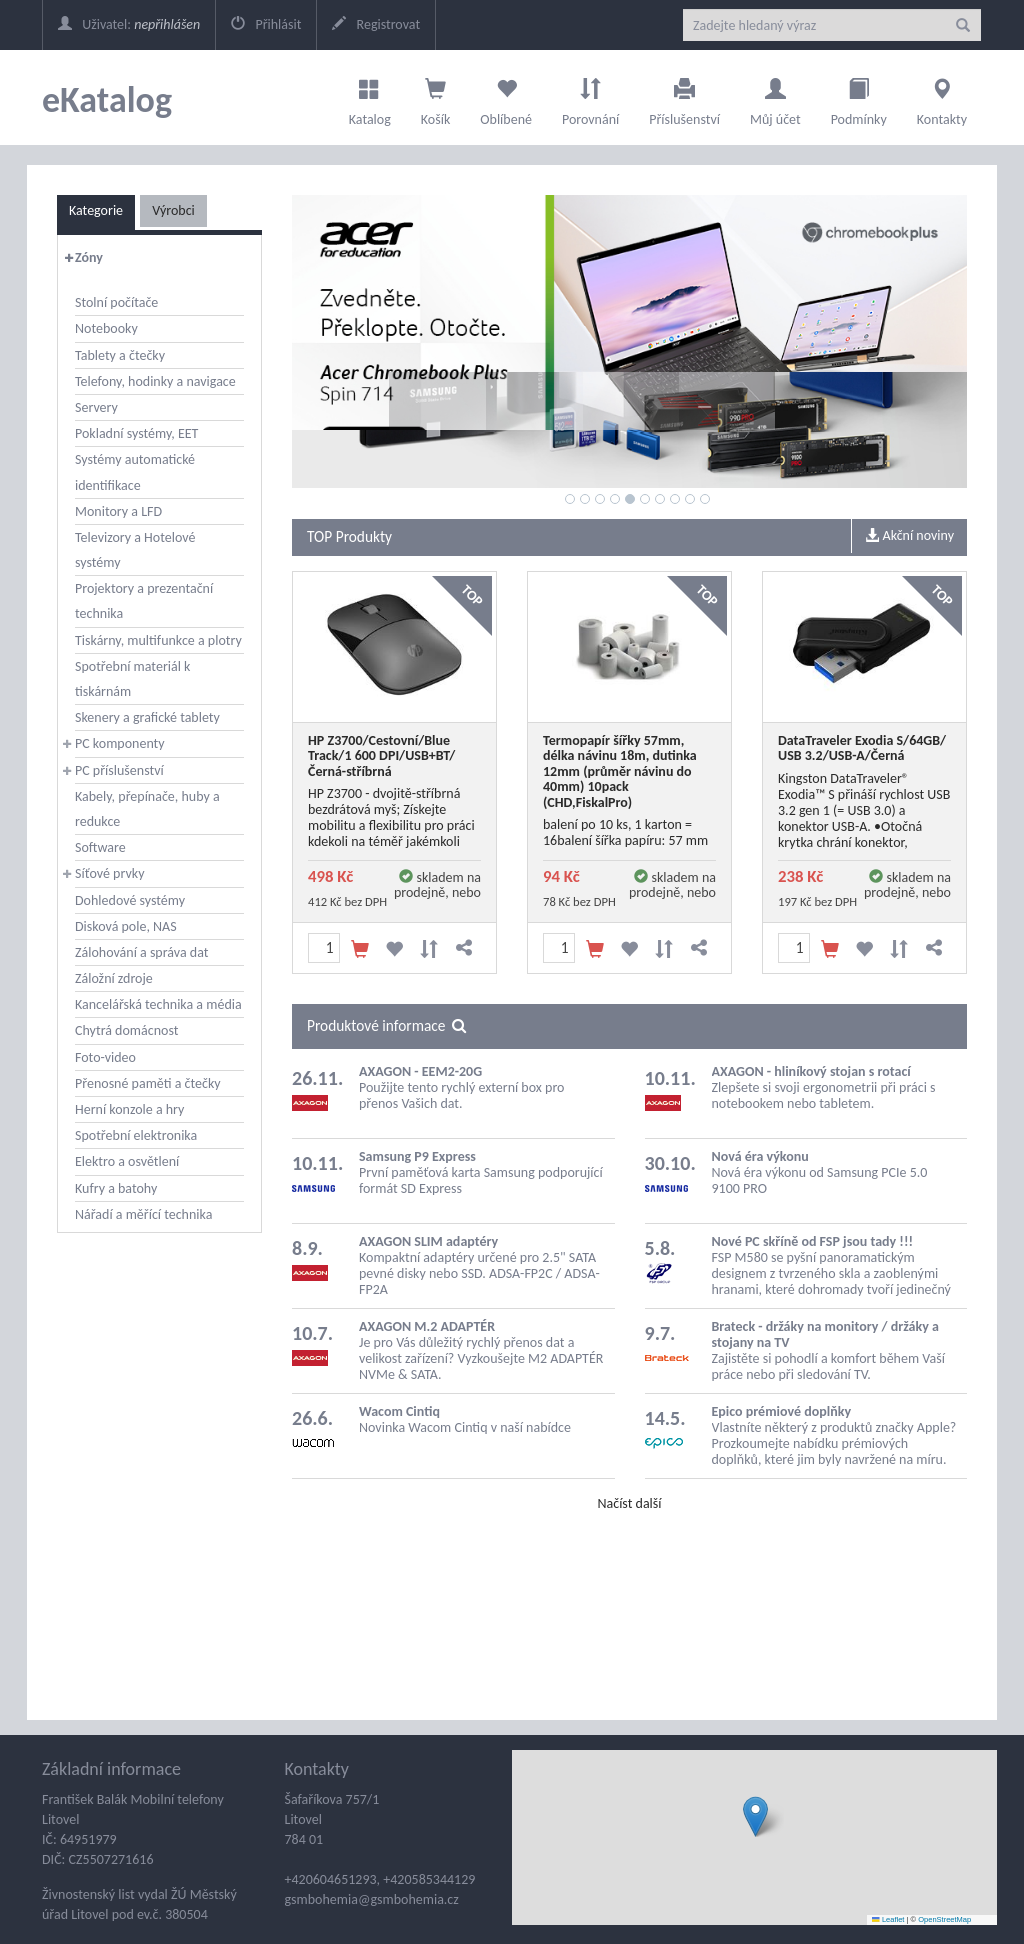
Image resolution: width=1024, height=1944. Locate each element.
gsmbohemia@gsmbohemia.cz (372, 1899)
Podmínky (859, 97)
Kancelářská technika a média (158, 1004)
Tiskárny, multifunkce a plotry (158, 640)
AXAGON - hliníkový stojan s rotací (811, 1071)
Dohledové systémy (130, 900)
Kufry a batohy (116, 1188)
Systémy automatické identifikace (135, 472)
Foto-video (105, 1057)
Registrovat (376, 24)
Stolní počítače (116, 302)
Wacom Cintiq (399, 1411)
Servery (96, 407)
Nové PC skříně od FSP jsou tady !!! (813, 1241)
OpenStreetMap (944, 1919)
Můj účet (775, 97)
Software (100, 847)
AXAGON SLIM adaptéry (428, 1241)
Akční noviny (909, 535)
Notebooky (106, 328)
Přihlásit (266, 24)
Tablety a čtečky (120, 355)
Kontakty (942, 97)
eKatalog (107, 100)
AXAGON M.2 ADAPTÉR (427, 1326)
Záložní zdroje (114, 978)
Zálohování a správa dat (141, 952)
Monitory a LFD (118, 511)
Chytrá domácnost (126, 1030)
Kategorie (96, 210)
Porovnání (590, 97)
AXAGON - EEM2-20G (420, 1071)
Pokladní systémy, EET (136, 433)
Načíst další (629, 1503)
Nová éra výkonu (760, 1156)
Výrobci (173, 210)
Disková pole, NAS (126, 926)
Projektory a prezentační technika (144, 601)
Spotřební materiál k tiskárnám (132, 679)
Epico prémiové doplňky (782, 1411)
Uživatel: (129, 24)
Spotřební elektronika (136, 1135)
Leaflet (888, 1919)
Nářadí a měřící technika (143, 1214)
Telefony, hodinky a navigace (155, 381)
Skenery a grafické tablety (147, 717)
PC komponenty (120, 743)
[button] (755, 1816)
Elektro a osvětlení (127, 1161)
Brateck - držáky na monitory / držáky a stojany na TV (825, 1334)
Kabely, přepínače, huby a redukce (147, 809)
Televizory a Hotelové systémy (135, 550)
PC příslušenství (119, 770)
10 (705, 499)
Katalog (370, 97)
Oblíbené (506, 97)
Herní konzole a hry (129, 1109)
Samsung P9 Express (417, 1156)
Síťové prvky (110, 873)
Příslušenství (684, 97)
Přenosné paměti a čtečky (148, 1083)
